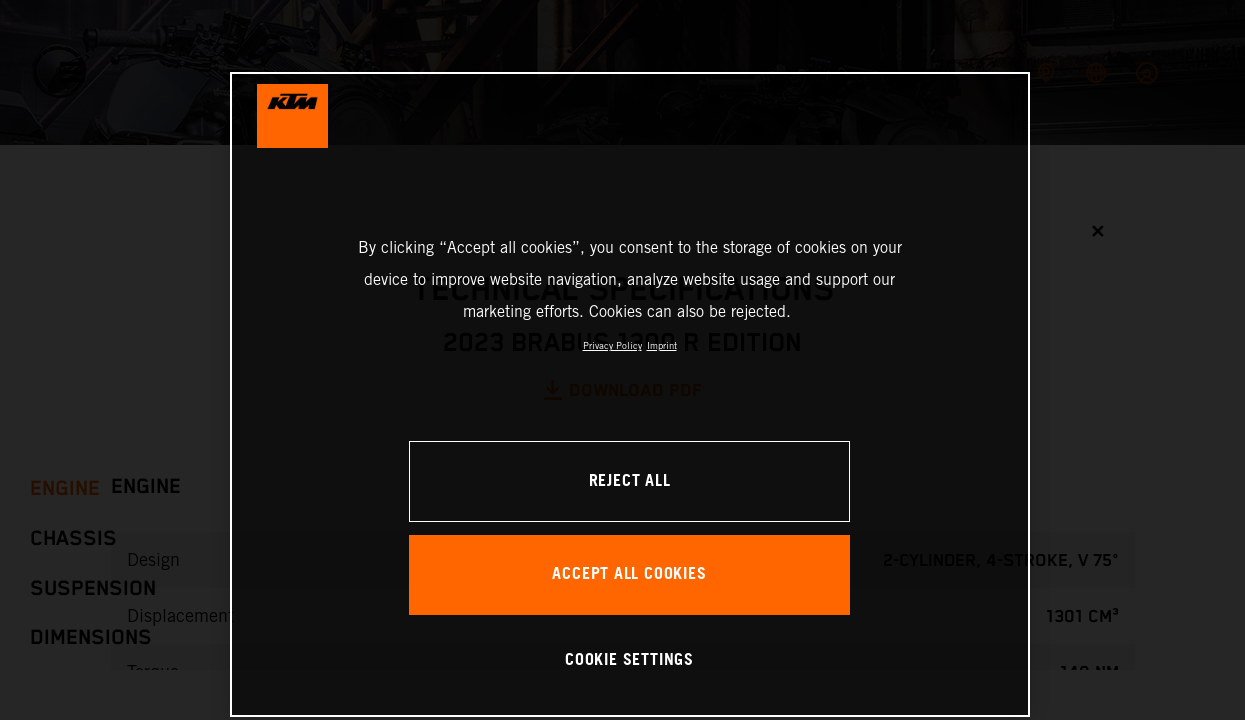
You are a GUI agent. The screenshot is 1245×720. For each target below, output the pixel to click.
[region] (630, 394)
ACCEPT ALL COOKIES (629, 574)
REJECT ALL (630, 481)
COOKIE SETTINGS (629, 660)
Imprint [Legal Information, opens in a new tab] (662, 345)
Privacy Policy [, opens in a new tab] (612, 345)
